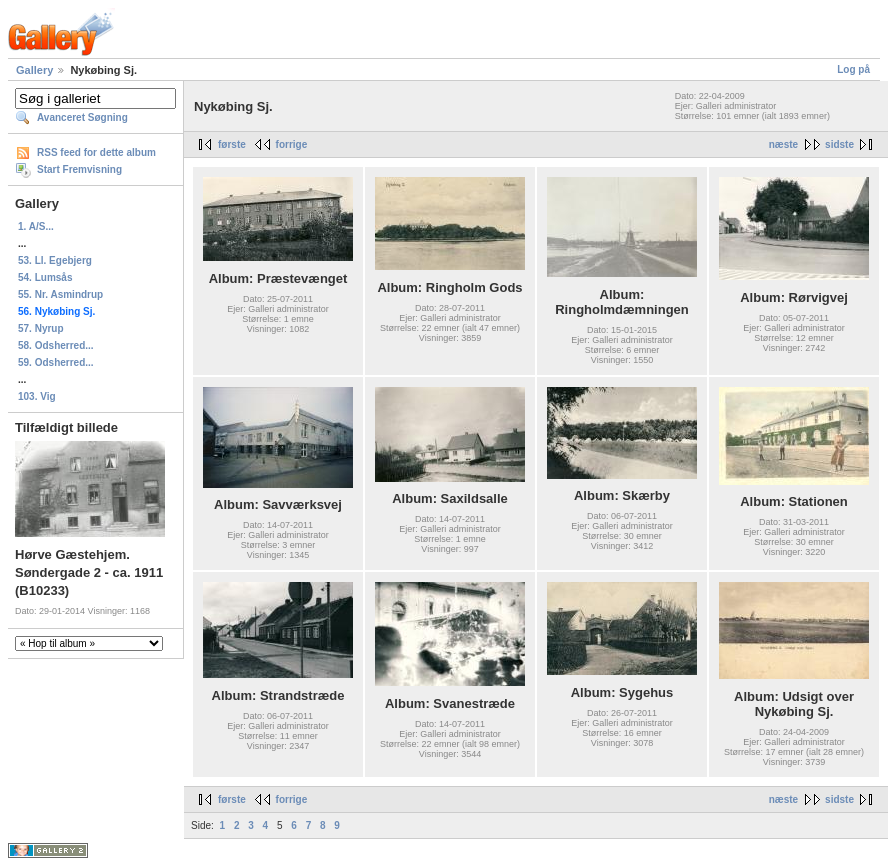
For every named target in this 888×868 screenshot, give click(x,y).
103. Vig (37, 396)
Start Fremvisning (79, 169)
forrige (292, 144)
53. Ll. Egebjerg (55, 260)
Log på (853, 69)
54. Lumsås (45, 277)
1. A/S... (36, 226)
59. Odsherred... (56, 362)
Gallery (34, 70)
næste (783, 144)
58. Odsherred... (56, 345)
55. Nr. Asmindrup (60, 294)
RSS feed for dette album (96, 152)
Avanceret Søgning (82, 117)
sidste (839, 144)
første (232, 144)
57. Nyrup (41, 328)
